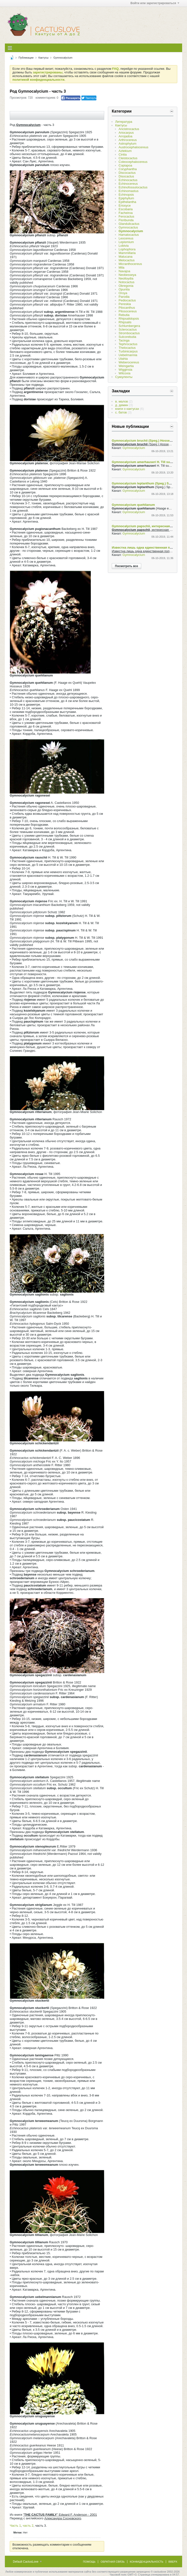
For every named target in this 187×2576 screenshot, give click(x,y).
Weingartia (126, 366)
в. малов (121, 401)
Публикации (26, 57)
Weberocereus (129, 362)
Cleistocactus (128, 158)
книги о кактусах (127, 409)
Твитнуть (89, 98)
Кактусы (43, 57)
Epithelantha (127, 202)
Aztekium (125, 151)
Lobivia (124, 245)
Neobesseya (127, 275)
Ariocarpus (126, 132)
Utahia (123, 358)
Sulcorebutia (127, 337)
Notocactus (126, 282)
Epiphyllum (126, 198)
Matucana (125, 256)
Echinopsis (126, 194)
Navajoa (124, 271)
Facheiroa (126, 213)
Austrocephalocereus (133, 147)
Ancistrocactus (129, 129)
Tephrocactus (128, 344)
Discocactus (127, 173)
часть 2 (28, 2525)
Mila (121, 267)
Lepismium (126, 242)
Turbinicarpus (128, 351)
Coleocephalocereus (133, 162)
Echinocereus (128, 183)
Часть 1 (15, 2525)
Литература (123, 121)
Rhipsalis (125, 322)
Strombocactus (129, 333)
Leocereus (126, 238)
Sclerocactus (128, 329)
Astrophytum (127, 143)
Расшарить (70, 98)
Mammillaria (127, 253)
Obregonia (126, 286)
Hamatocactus (129, 235)
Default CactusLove (27, 2561)
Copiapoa (125, 165)
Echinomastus (129, 191)
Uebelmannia (128, 355)
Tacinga (124, 340)
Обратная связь (113, 2561)
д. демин (121, 405)
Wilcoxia (124, 373)
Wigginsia (125, 369)
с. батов (121, 412)
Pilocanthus (127, 307)
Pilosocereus (128, 311)
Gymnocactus (128, 227)
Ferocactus (126, 216)
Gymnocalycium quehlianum (133, 505)
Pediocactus (127, 300)
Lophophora (127, 249)
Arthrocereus (128, 140)
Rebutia (124, 315)
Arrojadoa (125, 136)
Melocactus (127, 260)
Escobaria (126, 209)
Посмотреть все (126, 566)
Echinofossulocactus (133, 187)
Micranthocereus (130, 264)
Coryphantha (128, 169)
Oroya (123, 293)
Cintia (123, 154)
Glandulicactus (129, 224)
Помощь (89, 2561)
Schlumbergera (129, 326)
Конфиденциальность (146, 2561)
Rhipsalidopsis (129, 318)
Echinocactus (128, 180)
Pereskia (125, 304)
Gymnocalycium (62, 57)
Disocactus (126, 176)
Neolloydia (126, 278)
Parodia (124, 296)
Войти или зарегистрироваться (155, 3)
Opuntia (124, 289)
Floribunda (126, 220)
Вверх (172, 2561)
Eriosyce (125, 205)
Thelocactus (127, 348)
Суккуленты (123, 377)
